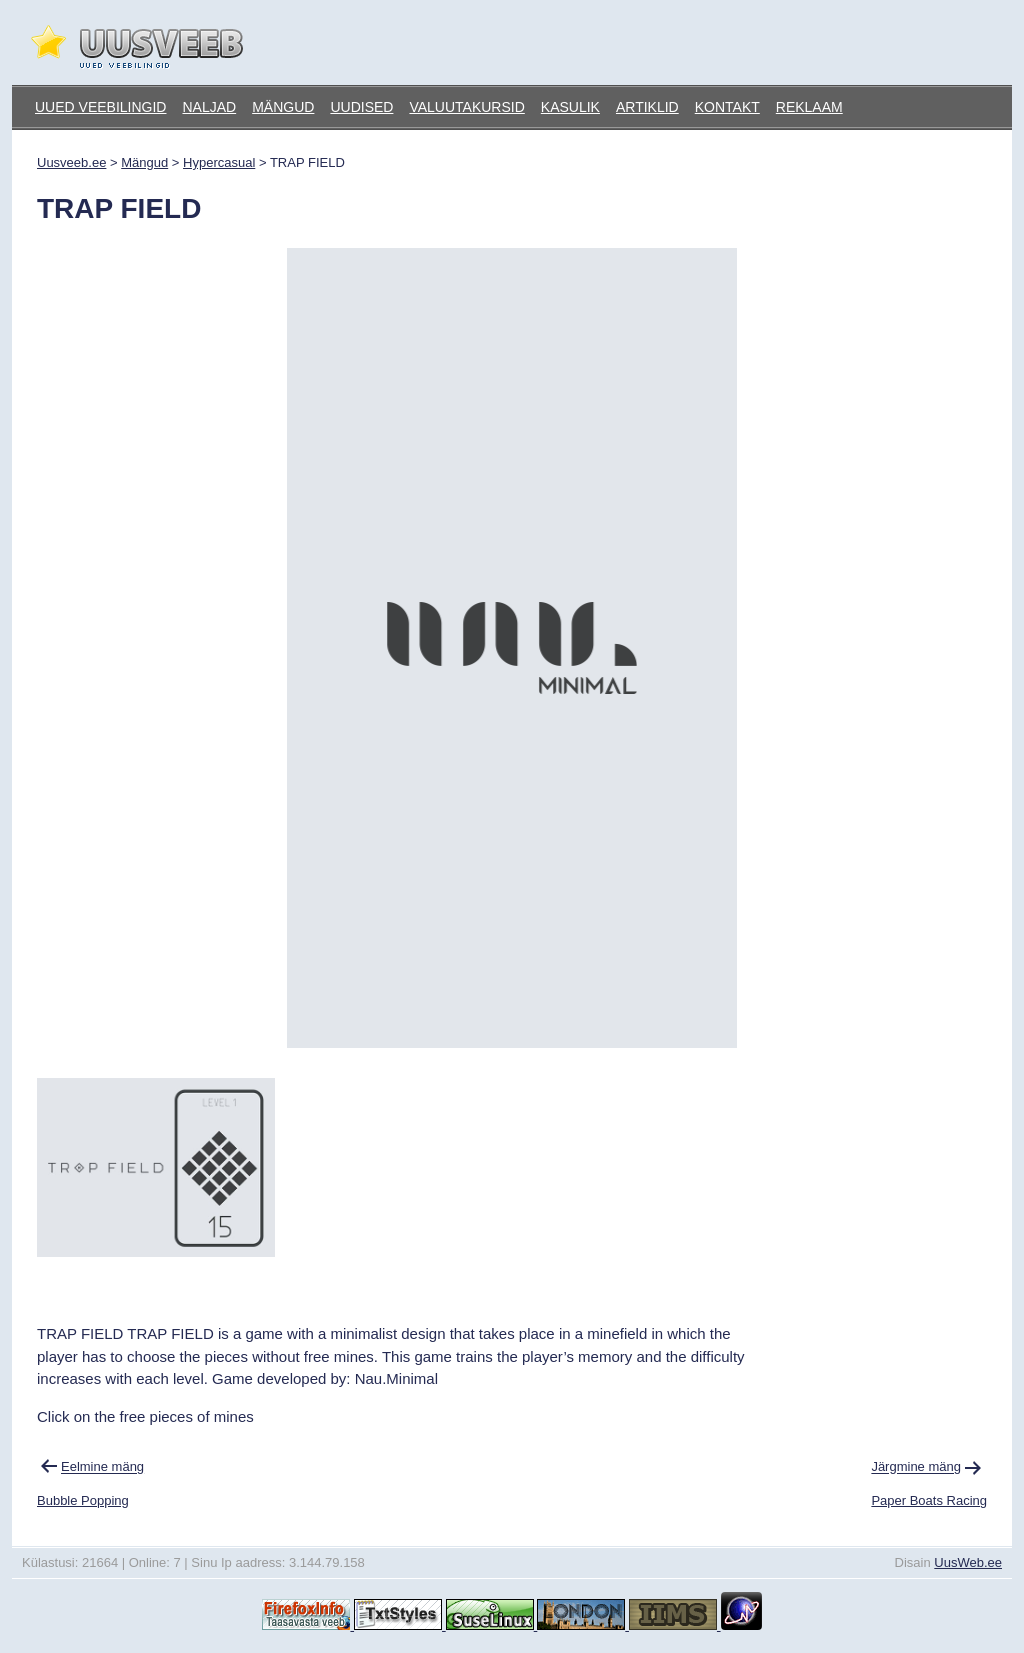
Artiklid (647, 107)
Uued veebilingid (100, 107)
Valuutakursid (466, 107)
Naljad (209, 107)
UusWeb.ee (968, 1562)
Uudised (361, 107)
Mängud (283, 107)
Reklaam (809, 107)
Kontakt (727, 107)
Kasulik (570, 107)
